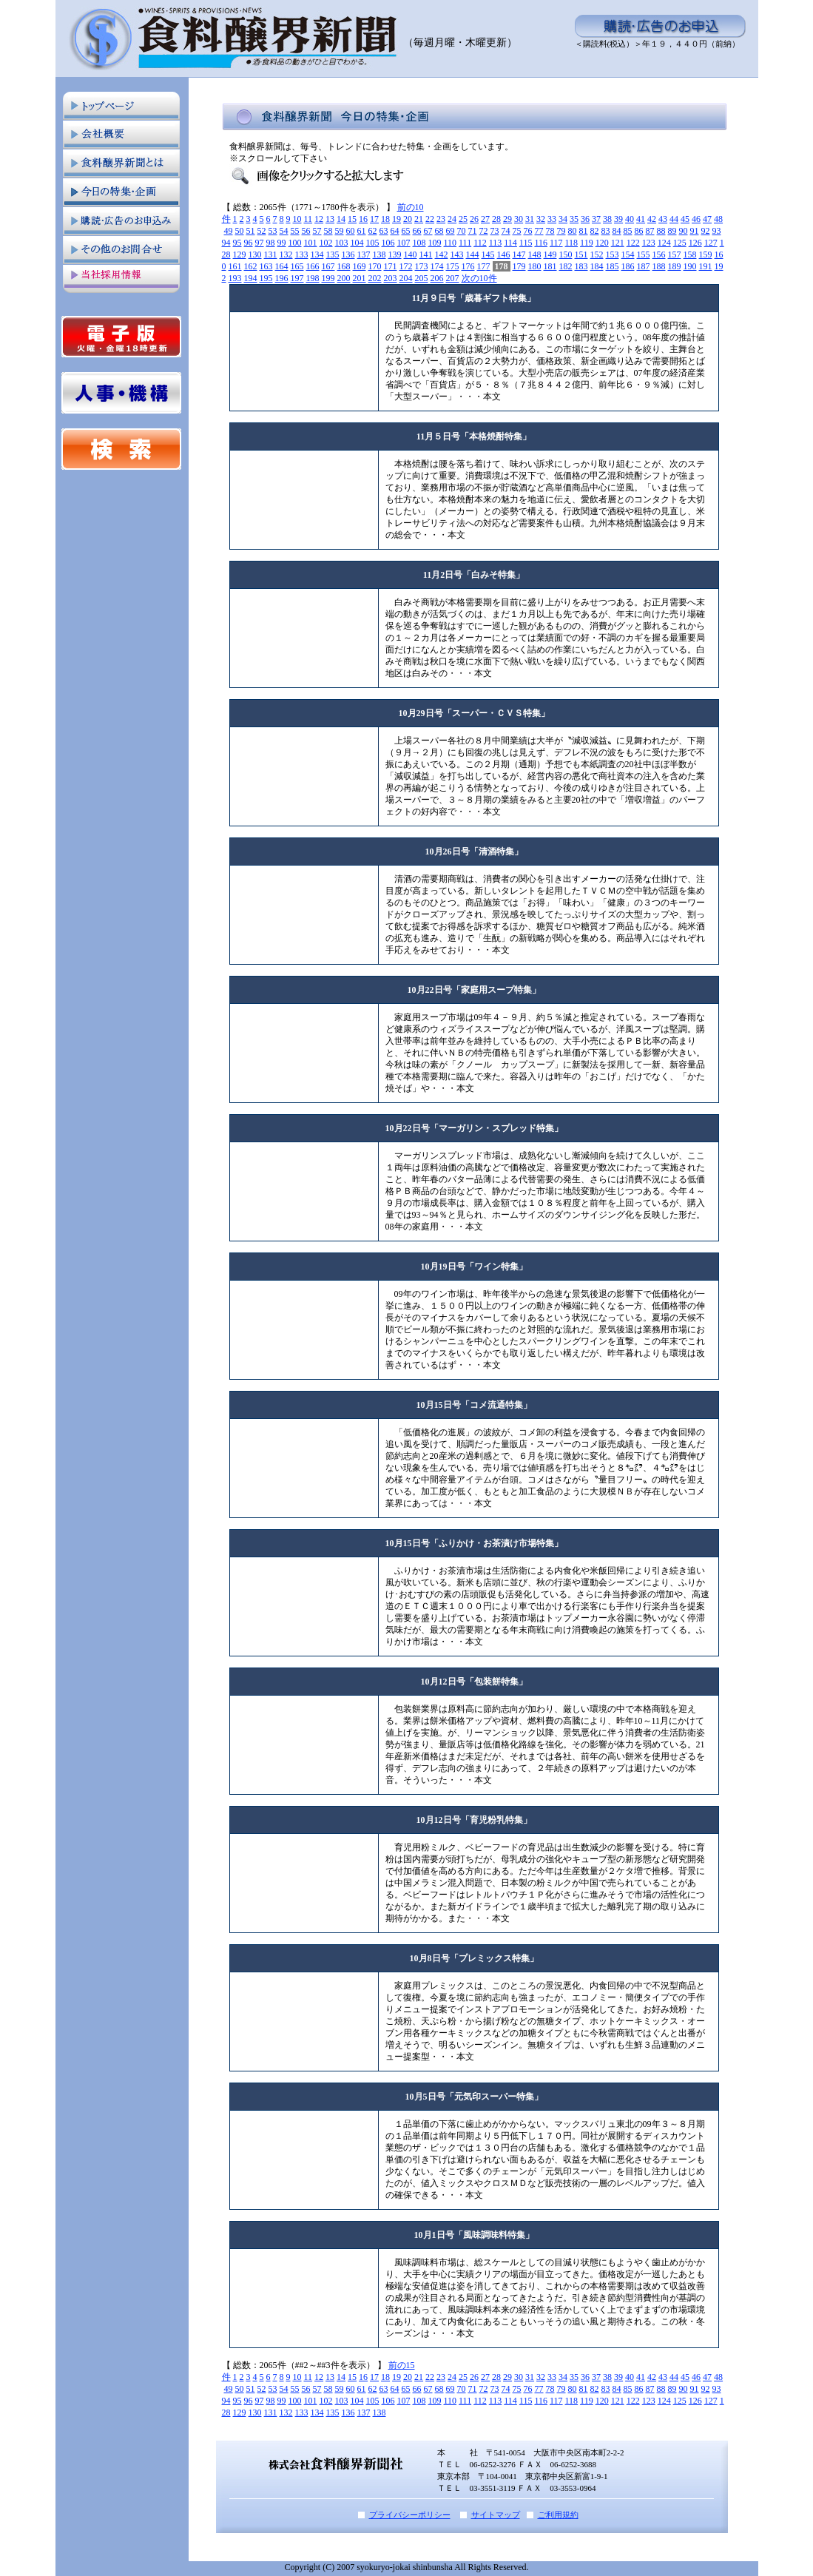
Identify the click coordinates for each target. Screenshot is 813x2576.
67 (428, 231)
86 (639, 231)
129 (239, 254)
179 (519, 266)
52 (261, 231)
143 (457, 254)
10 (297, 219)
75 (517, 231)
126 (695, 242)
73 (494, 231)
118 (571, 242)
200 (344, 278)
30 (518, 219)
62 (372, 231)
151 (581, 254)
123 (648, 242)
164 (282, 266)
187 (643, 266)
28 (496, 219)
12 (318, 219)
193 (235, 278)
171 (390, 266)
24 (452, 219)
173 (421, 266)
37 (596, 219)
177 (483, 266)
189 (674, 266)
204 (406, 278)
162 (250, 266)
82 (594, 231)
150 (566, 254)
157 (674, 254)
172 (406, 266)
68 (439, 231)
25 (463, 219)
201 (359, 278)
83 (605, 231)
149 (550, 254)
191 (705, 266)
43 (662, 219)
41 (640, 219)
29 (507, 219)
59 (339, 231)
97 (259, 242)
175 (452, 266)
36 (585, 219)
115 (526, 242)
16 (363, 219)
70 (461, 231)
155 (643, 254)
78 (550, 231)
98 (270, 242)
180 (535, 266)
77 (539, 231)
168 (344, 266)
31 (529, 219)
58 (328, 231)
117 (556, 242)
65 (406, 231)
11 (308, 219)
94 (226, 242)
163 (266, 266)
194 (250, 278)
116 (540, 242)
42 (651, 219)
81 (583, 231)
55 (295, 231)
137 (364, 254)
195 (266, 278)
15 (352, 219)
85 (628, 231)
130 (255, 254)
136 (348, 254)
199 (328, 278)
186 (628, 266)
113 (495, 242)
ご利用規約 (558, 2514)
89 (672, 231)
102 (326, 242)
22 (429, 219)
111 (465, 242)
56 (306, 231)
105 (372, 242)
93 (716, 231)
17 (374, 219)
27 (485, 219)
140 (410, 254)
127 (711, 242)
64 (395, 231)
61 (361, 231)
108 (419, 242)
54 (284, 231)
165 (297, 266)
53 (273, 231)
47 (707, 219)
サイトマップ (495, 2514)
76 (528, 231)
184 (597, 266)
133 (301, 254)
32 (540, 219)
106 (388, 242)
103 (341, 242)
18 (385, 219)
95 (237, 242)
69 (450, 231)
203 (390, 278)
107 (404, 242)
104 (357, 242)
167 (328, 266)
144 (472, 254)
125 (680, 242)
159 (705, 254)
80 (572, 231)
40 (629, 219)
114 (510, 242)
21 (418, 219)
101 (310, 242)
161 (235, 266)
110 (450, 242)
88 (661, 231)
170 (375, 266)
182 (566, 266)
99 (281, 242)
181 (550, 266)
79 (561, 231)
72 (483, 231)
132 (286, 254)
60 (350, 231)
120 (602, 242)
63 (383, 231)
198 (313, 278)
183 (581, 266)
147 (519, 254)
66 (417, 231)
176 (468, 266)
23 (440, 219)
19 (396, 219)
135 (333, 254)
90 (683, 231)
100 (295, 242)
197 (297, 278)
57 (317, 231)
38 (607, 219)
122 (633, 242)
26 (474, 219)
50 (239, 231)
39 (618, 219)
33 (551, 219)
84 (617, 231)
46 (696, 219)
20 (407, 219)
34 (563, 219)
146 (503, 254)
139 (395, 254)
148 (535, 254)
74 (506, 231)
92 (705, 231)
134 (317, 254)
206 (437, 278)
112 (480, 242)
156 (659, 254)
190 (690, 266)
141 (426, 254)
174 (437, 266)
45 (685, 219)
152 (597, 254)
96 (248, 242)
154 (628, 254)
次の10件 (479, 278)
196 (282, 278)
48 (718, 219)
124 (664, 242)
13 (329, 219)
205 (421, 278)
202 (375, 278)
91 (694, 231)
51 (250, 231)
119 (586, 242)
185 (612, 266)
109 (435, 242)
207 (452, 278)
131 (270, 254)
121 (617, 242)
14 (341, 219)
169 (359, 266)
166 (313, 266)
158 (690, 254)
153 (612, 254)
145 (488, 254)
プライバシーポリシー (410, 2514)
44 (673, 219)
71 (472, 231)
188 (659, 266)
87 (650, 231)
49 (228, 231)
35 (574, 219)
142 (441, 254)
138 (379, 254)
